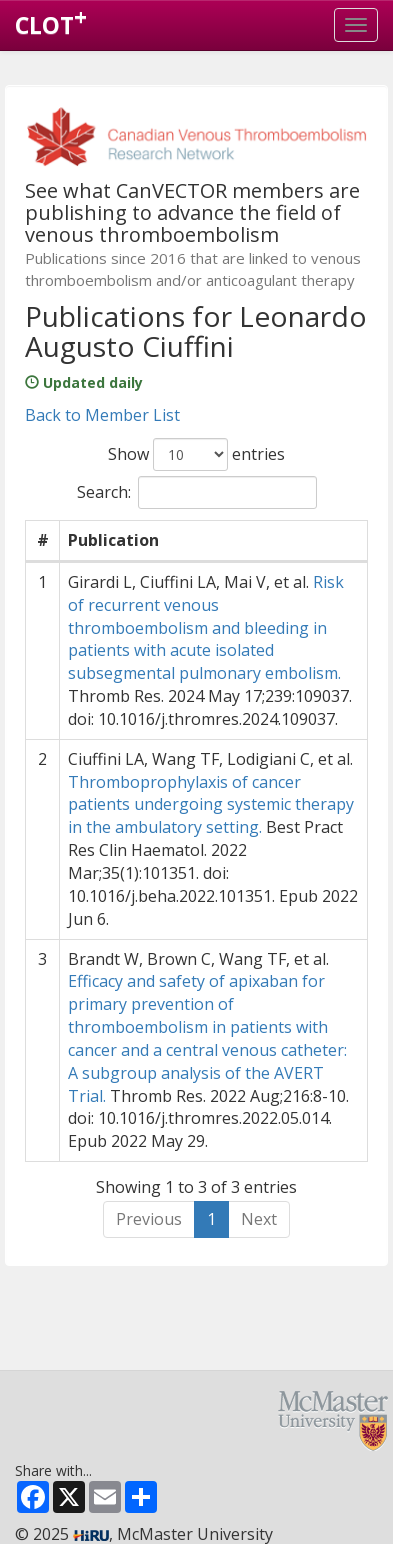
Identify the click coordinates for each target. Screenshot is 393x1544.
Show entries (196, 454)
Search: (197, 492)
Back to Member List (102, 415)
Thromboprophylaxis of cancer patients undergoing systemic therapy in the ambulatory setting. (211, 805)
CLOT (51, 21)
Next (259, 1219)
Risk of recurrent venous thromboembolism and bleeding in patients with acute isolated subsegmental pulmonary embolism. (206, 627)
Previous (149, 1219)
